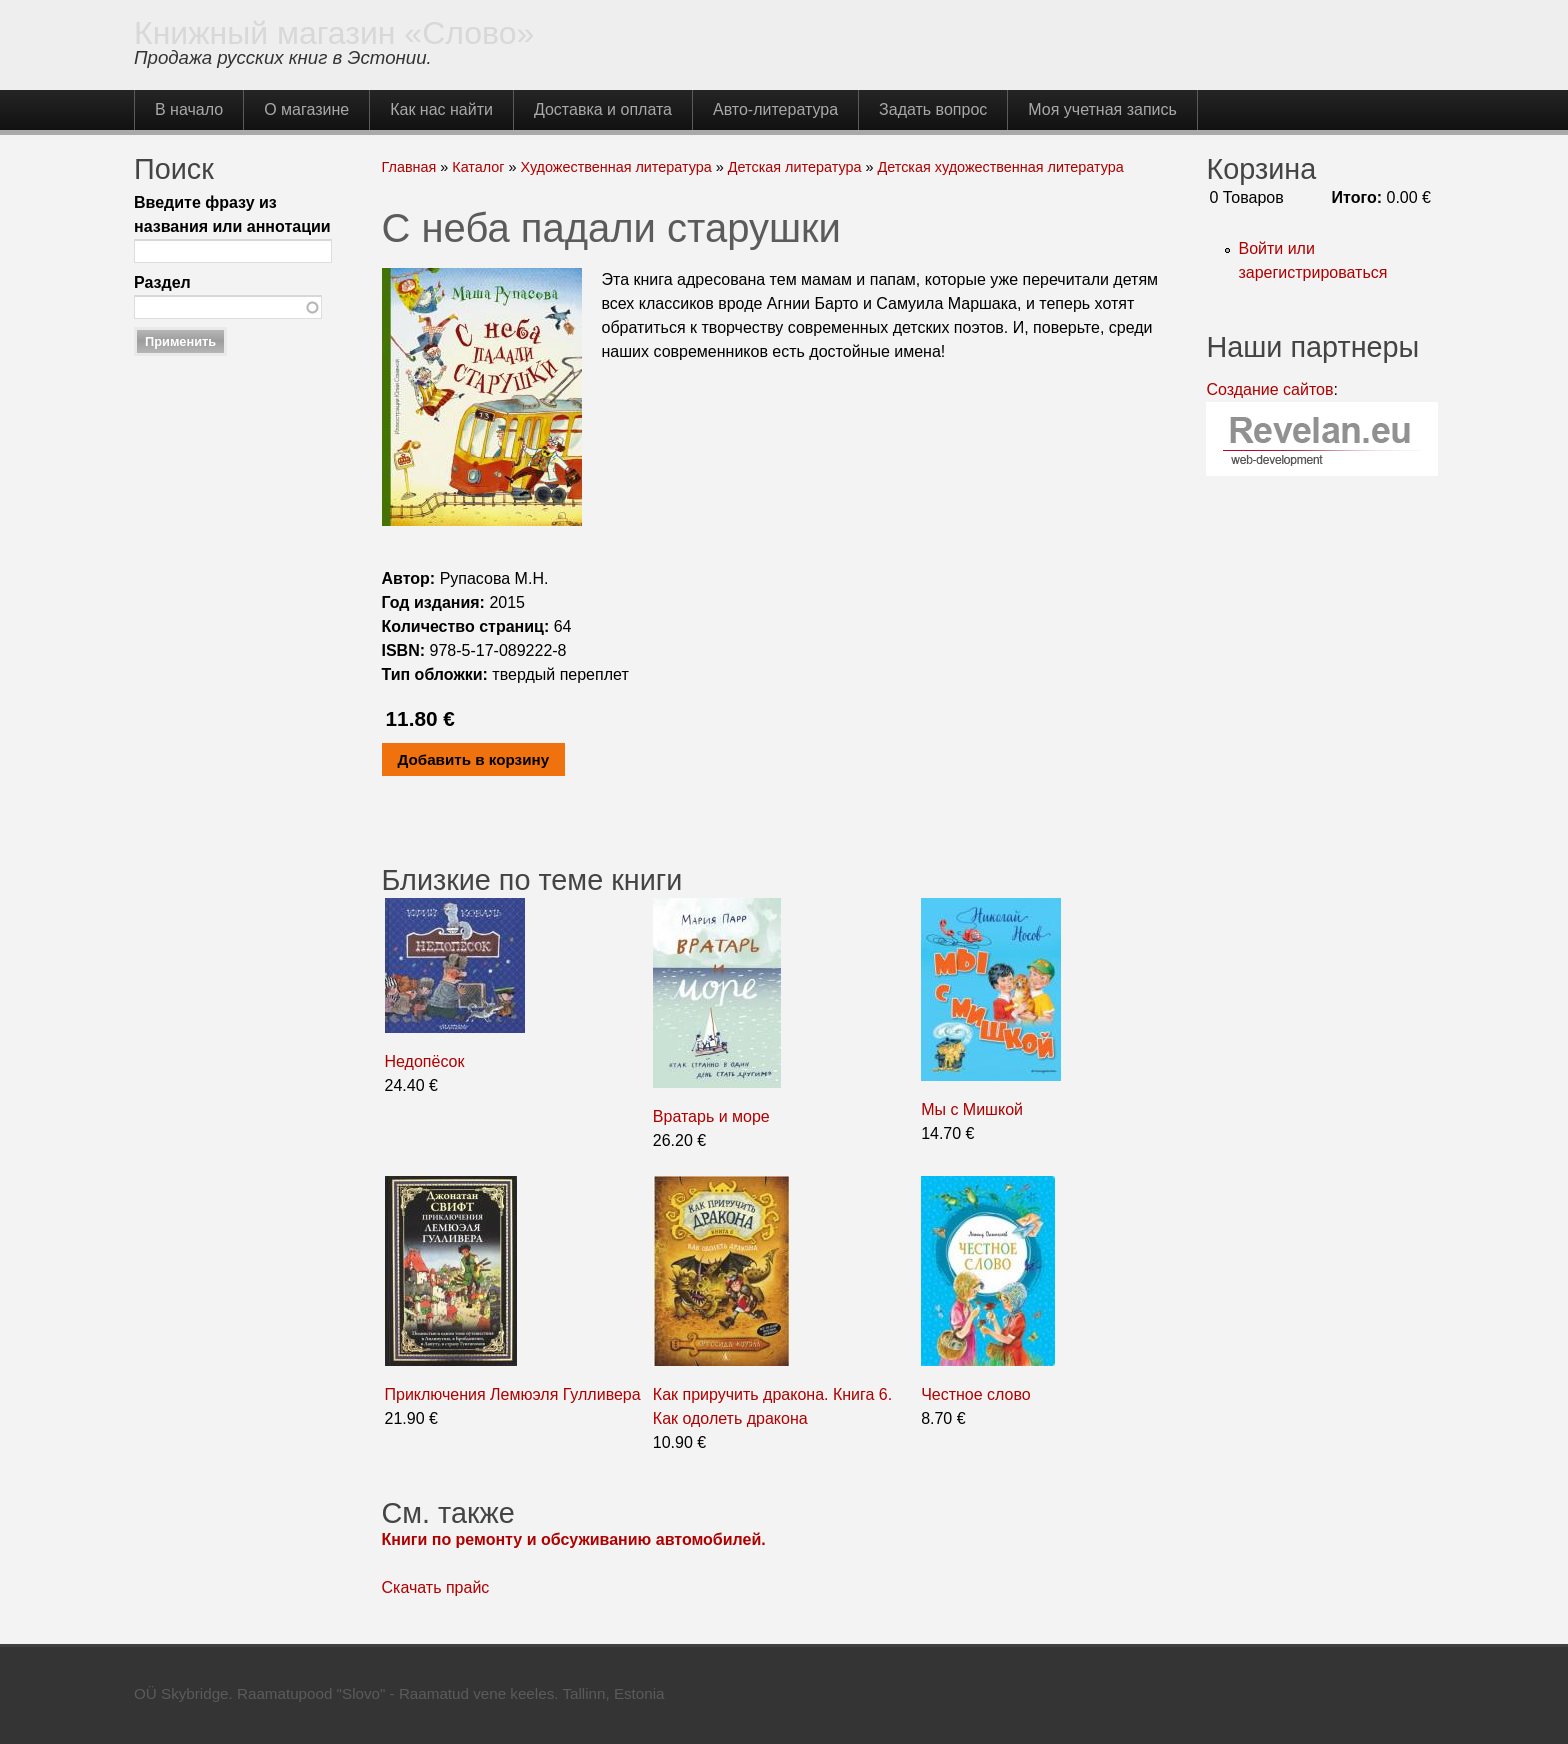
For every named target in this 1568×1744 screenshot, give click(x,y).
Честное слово (976, 1394)
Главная (409, 167)
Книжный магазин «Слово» (334, 33)
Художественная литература (616, 167)
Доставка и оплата (603, 109)
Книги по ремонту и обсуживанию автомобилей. (574, 1539)
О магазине (306, 109)
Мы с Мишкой (972, 1109)
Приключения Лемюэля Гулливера (513, 1394)
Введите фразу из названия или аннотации (232, 214)
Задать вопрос (933, 109)
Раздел (162, 282)
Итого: (1357, 197)
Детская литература (795, 167)
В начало (189, 109)
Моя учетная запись (1102, 109)
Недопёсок (425, 1061)
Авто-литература (775, 109)
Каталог (478, 167)
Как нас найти (441, 109)
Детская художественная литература (1000, 167)
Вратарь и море (711, 1116)
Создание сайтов (1269, 389)
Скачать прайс (436, 1587)
